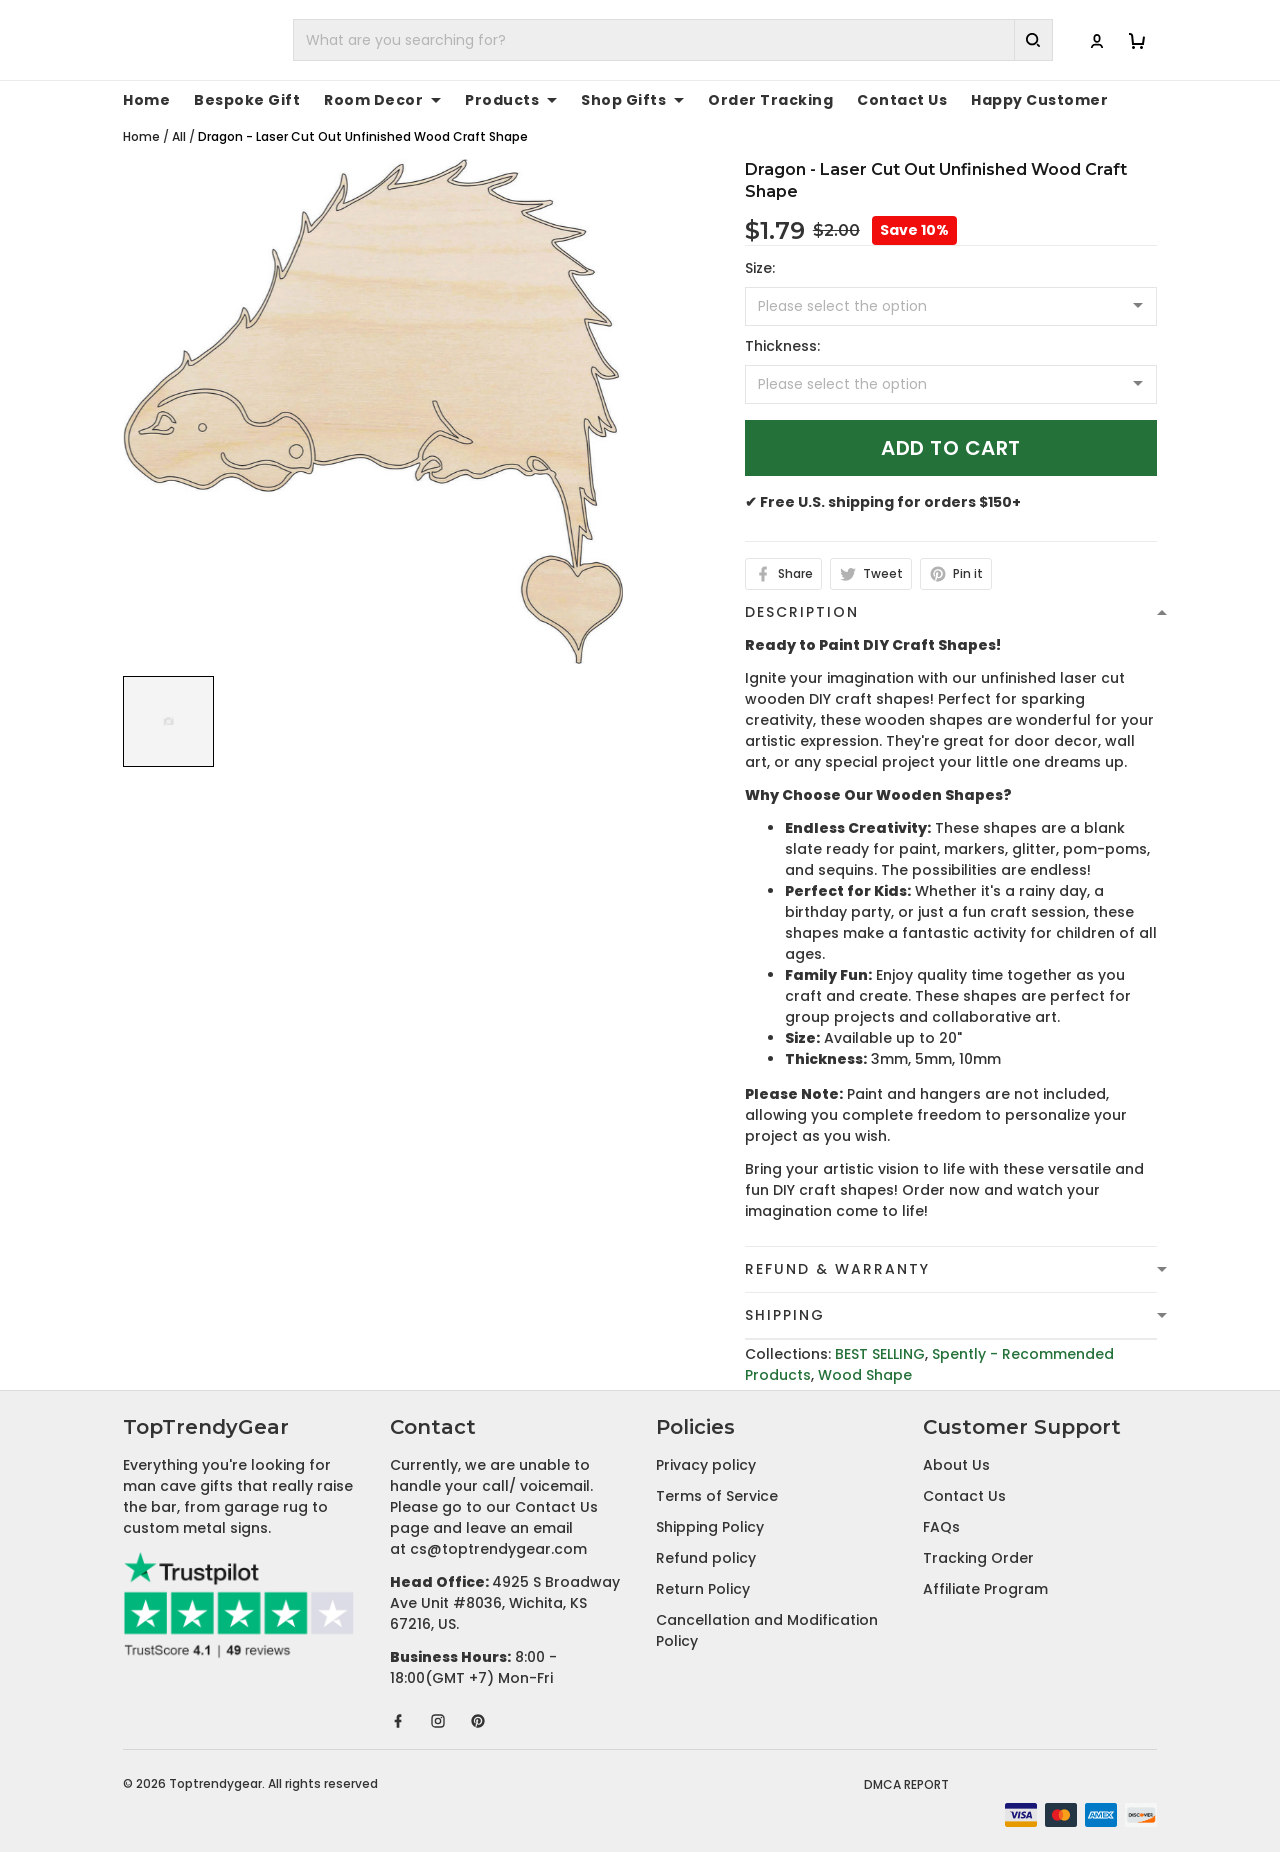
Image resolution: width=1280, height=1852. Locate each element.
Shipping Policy (710, 1527)
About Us (956, 1465)
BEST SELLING (880, 1354)
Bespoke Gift (247, 100)
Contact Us (902, 100)
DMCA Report (906, 1784)
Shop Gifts (632, 100)
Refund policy (706, 1558)
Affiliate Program (985, 1589)
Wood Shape (865, 1375)
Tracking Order (978, 1558)
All (179, 136)
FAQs (941, 1527)
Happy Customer (1039, 100)
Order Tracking (770, 100)
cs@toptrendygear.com (498, 1549)
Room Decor (382, 100)
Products (511, 100)
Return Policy (703, 1589)
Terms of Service (717, 1496)
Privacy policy (706, 1465)
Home (146, 100)
